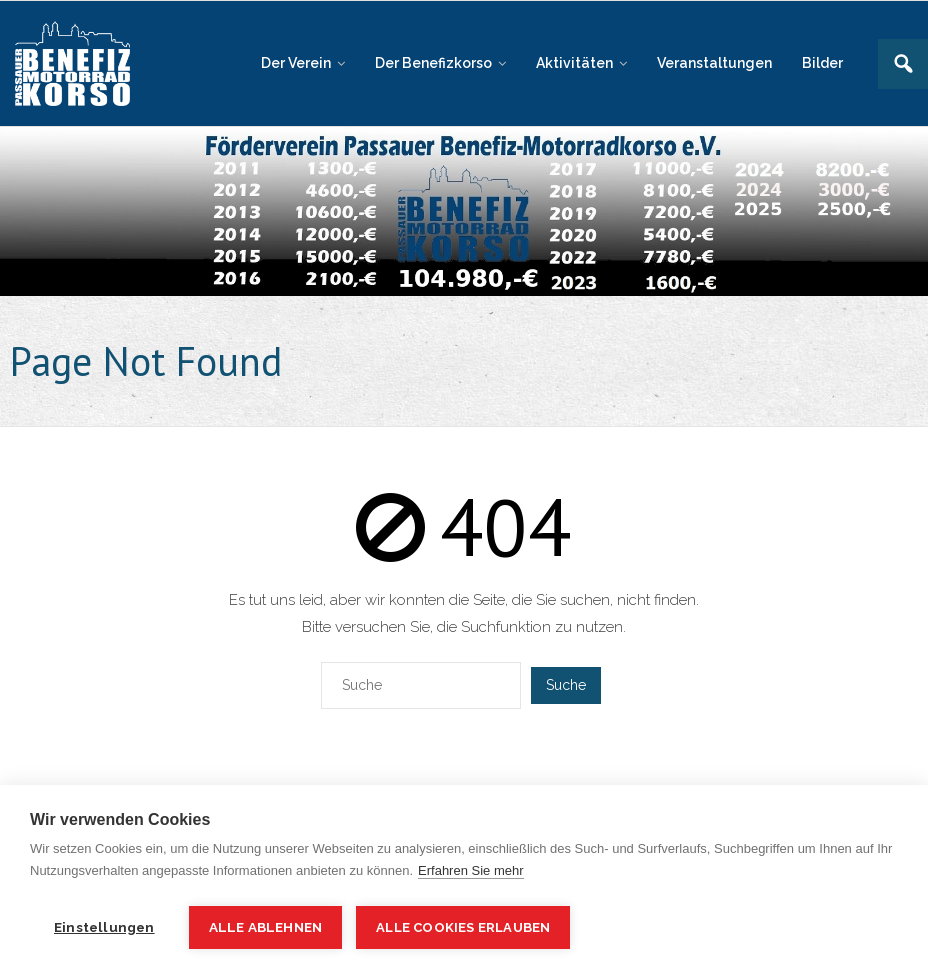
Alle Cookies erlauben (463, 927)
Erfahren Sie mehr (471, 870)
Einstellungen (104, 927)
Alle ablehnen (266, 927)
